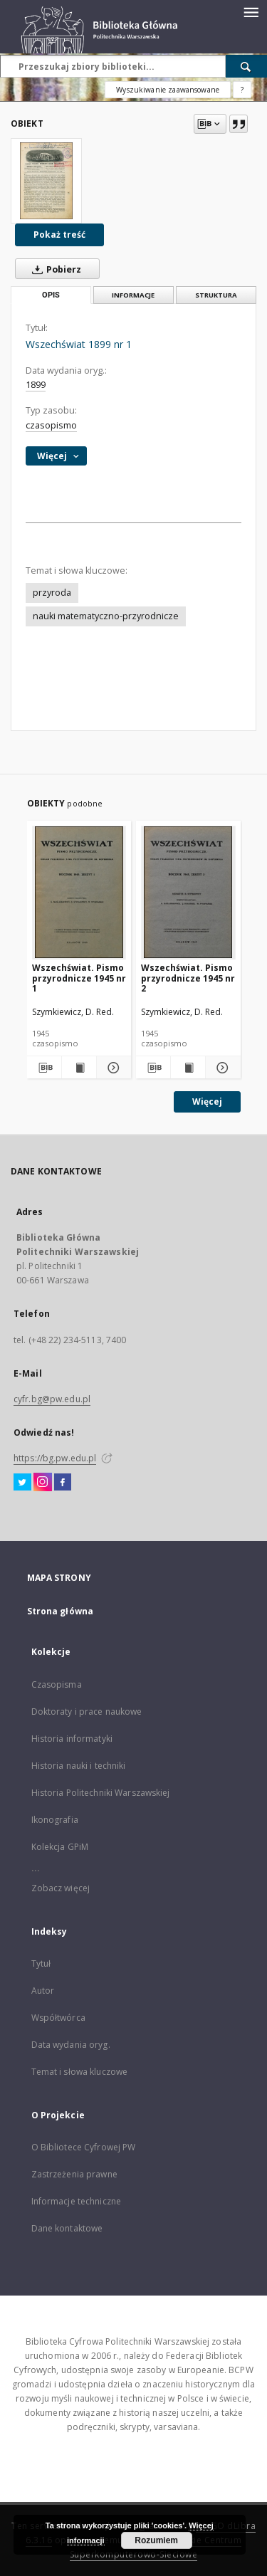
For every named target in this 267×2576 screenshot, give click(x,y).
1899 (36, 385)
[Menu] (250, 11)
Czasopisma (56, 1684)
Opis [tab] (51, 295)
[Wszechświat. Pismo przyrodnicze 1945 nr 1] (79, 892)
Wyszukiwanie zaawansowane (167, 90)
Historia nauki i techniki (78, 1766)
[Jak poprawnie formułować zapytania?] (242, 89)
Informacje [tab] (133, 295)
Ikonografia (54, 1820)
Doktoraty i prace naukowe (86, 1711)
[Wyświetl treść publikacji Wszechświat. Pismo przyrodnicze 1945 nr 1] (79, 1067)
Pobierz (53, 269)
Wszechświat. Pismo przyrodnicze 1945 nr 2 (188, 978)
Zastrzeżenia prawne (74, 2174)
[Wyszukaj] (246, 66)
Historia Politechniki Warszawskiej (100, 1793)
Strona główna (60, 1611)
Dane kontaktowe (67, 2228)
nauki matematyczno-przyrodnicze (106, 616)
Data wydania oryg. (70, 2045)
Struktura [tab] (216, 295)
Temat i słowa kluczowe (79, 2072)
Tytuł (41, 1963)
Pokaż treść (59, 234)
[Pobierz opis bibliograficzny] (43, 1067)
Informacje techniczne (76, 2201)
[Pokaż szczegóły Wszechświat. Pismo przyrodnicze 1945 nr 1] (112, 1067)
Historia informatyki (71, 1739)
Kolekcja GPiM (60, 1847)
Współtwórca (58, 2018)
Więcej (207, 1101)
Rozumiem (156, 2540)
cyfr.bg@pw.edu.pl (52, 1399)
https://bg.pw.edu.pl (55, 1458)
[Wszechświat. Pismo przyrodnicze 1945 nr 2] (188, 892)
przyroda (52, 593)
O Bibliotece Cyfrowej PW (83, 2147)
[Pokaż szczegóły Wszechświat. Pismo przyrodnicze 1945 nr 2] (221, 1067)
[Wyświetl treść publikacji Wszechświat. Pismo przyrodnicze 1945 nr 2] (188, 1067)
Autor (43, 1990)
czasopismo (51, 425)
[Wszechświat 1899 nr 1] (46, 180)
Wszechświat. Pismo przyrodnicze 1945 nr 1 (79, 978)
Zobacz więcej (60, 1888)
